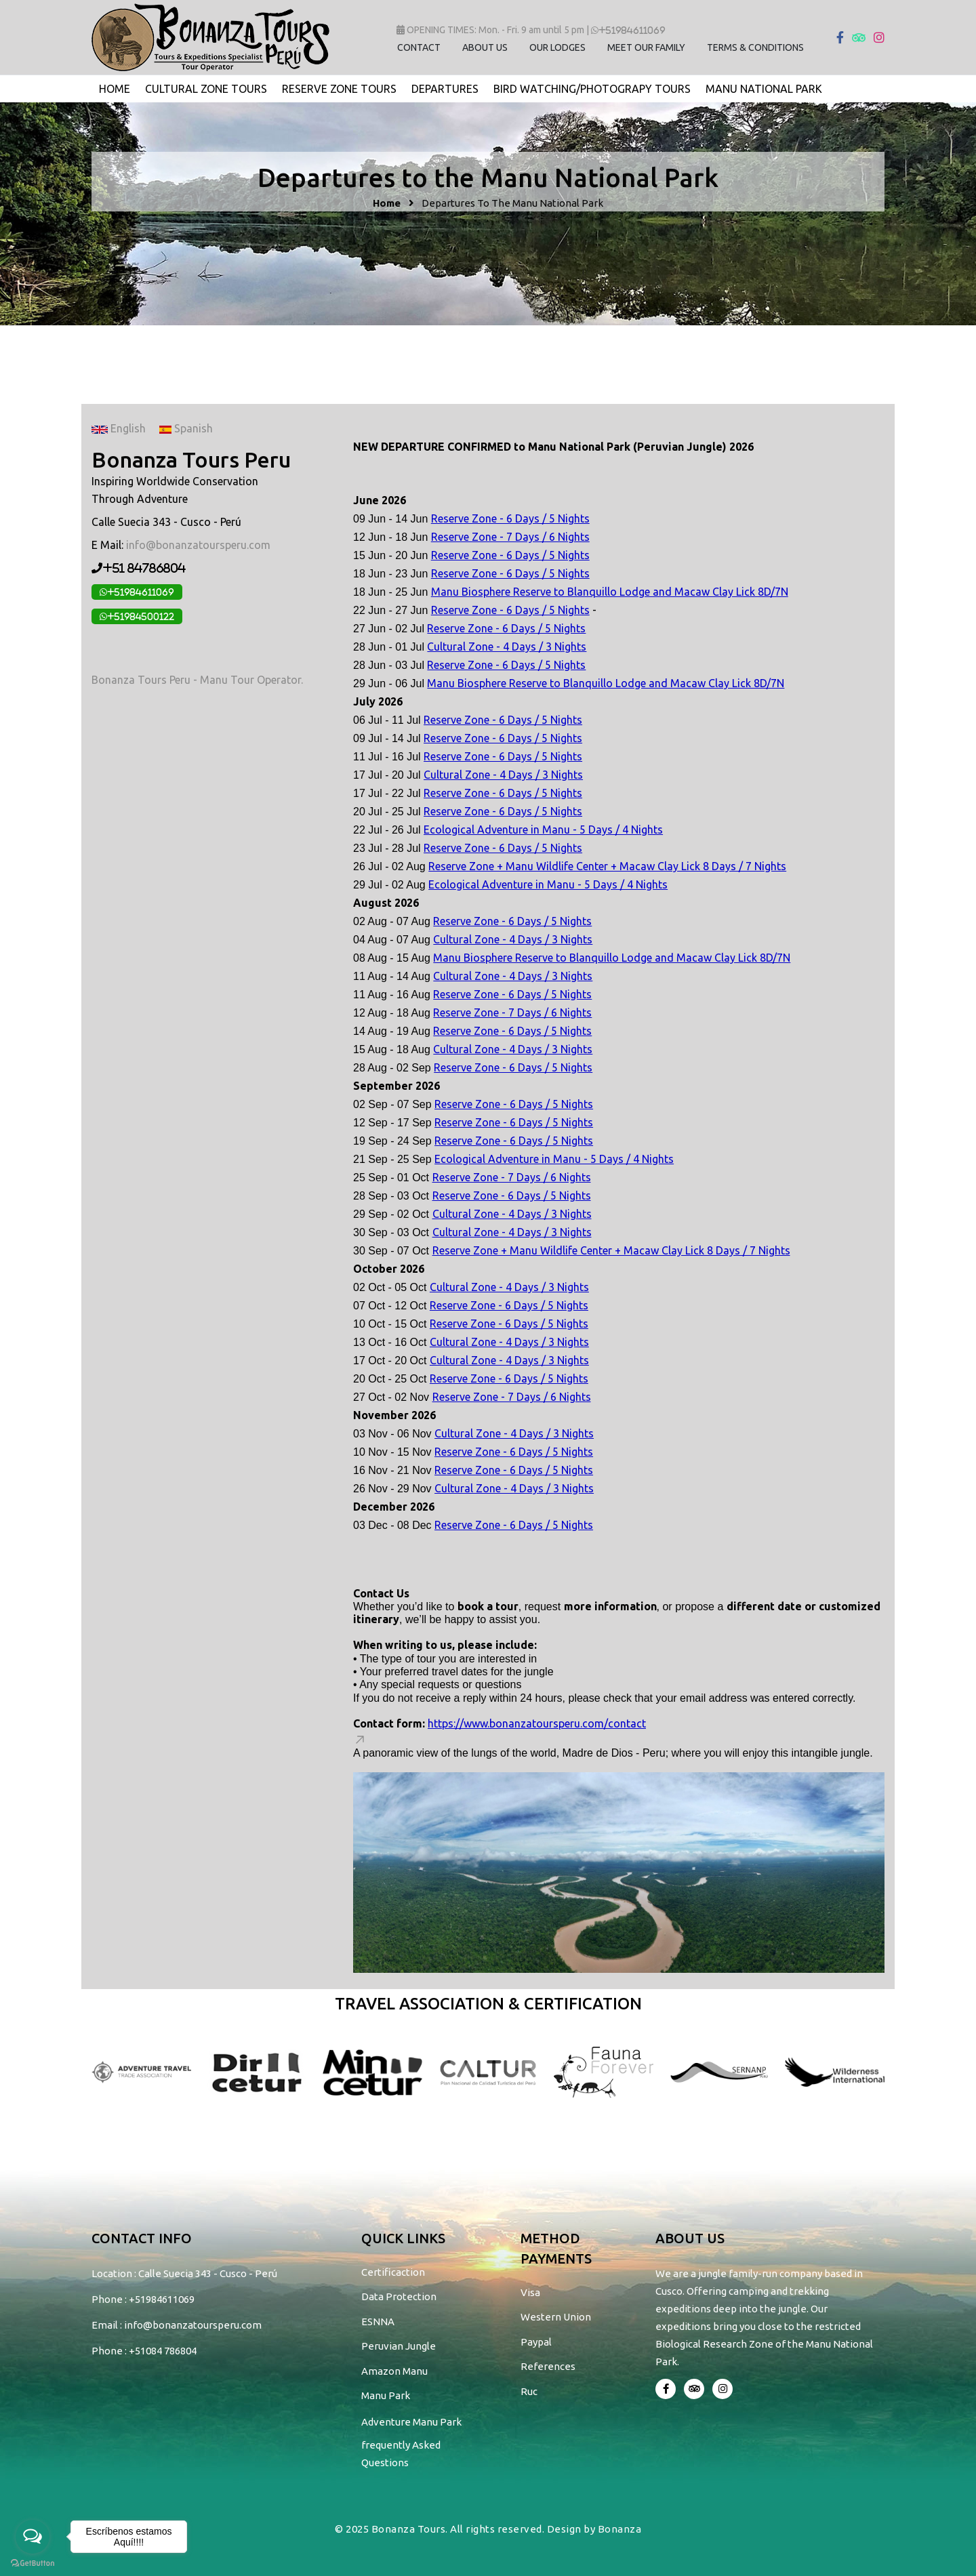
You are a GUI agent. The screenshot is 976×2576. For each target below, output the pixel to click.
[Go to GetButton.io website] (32, 2562)
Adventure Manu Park (411, 2422)
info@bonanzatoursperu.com (198, 545)
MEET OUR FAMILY (646, 47)
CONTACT (419, 47)
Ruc (529, 2391)
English (119, 428)
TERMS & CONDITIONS (755, 47)
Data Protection (398, 2296)
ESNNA (377, 2321)
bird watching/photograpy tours (592, 89)
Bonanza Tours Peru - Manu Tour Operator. (197, 680)
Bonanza (620, 2529)
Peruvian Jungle (398, 2346)
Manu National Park (764, 89)
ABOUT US (485, 47)
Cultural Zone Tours (206, 89)
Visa (530, 2292)
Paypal (536, 2342)
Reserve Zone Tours (339, 89)
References (548, 2366)
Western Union (556, 2317)
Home (114, 89)
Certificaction (393, 2272)
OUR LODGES (557, 47)
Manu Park (385, 2395)
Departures (445, 89)
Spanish (186, 428)
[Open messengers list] (32, 2537)
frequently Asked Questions (401, 2453)
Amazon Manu (394, 2371)
